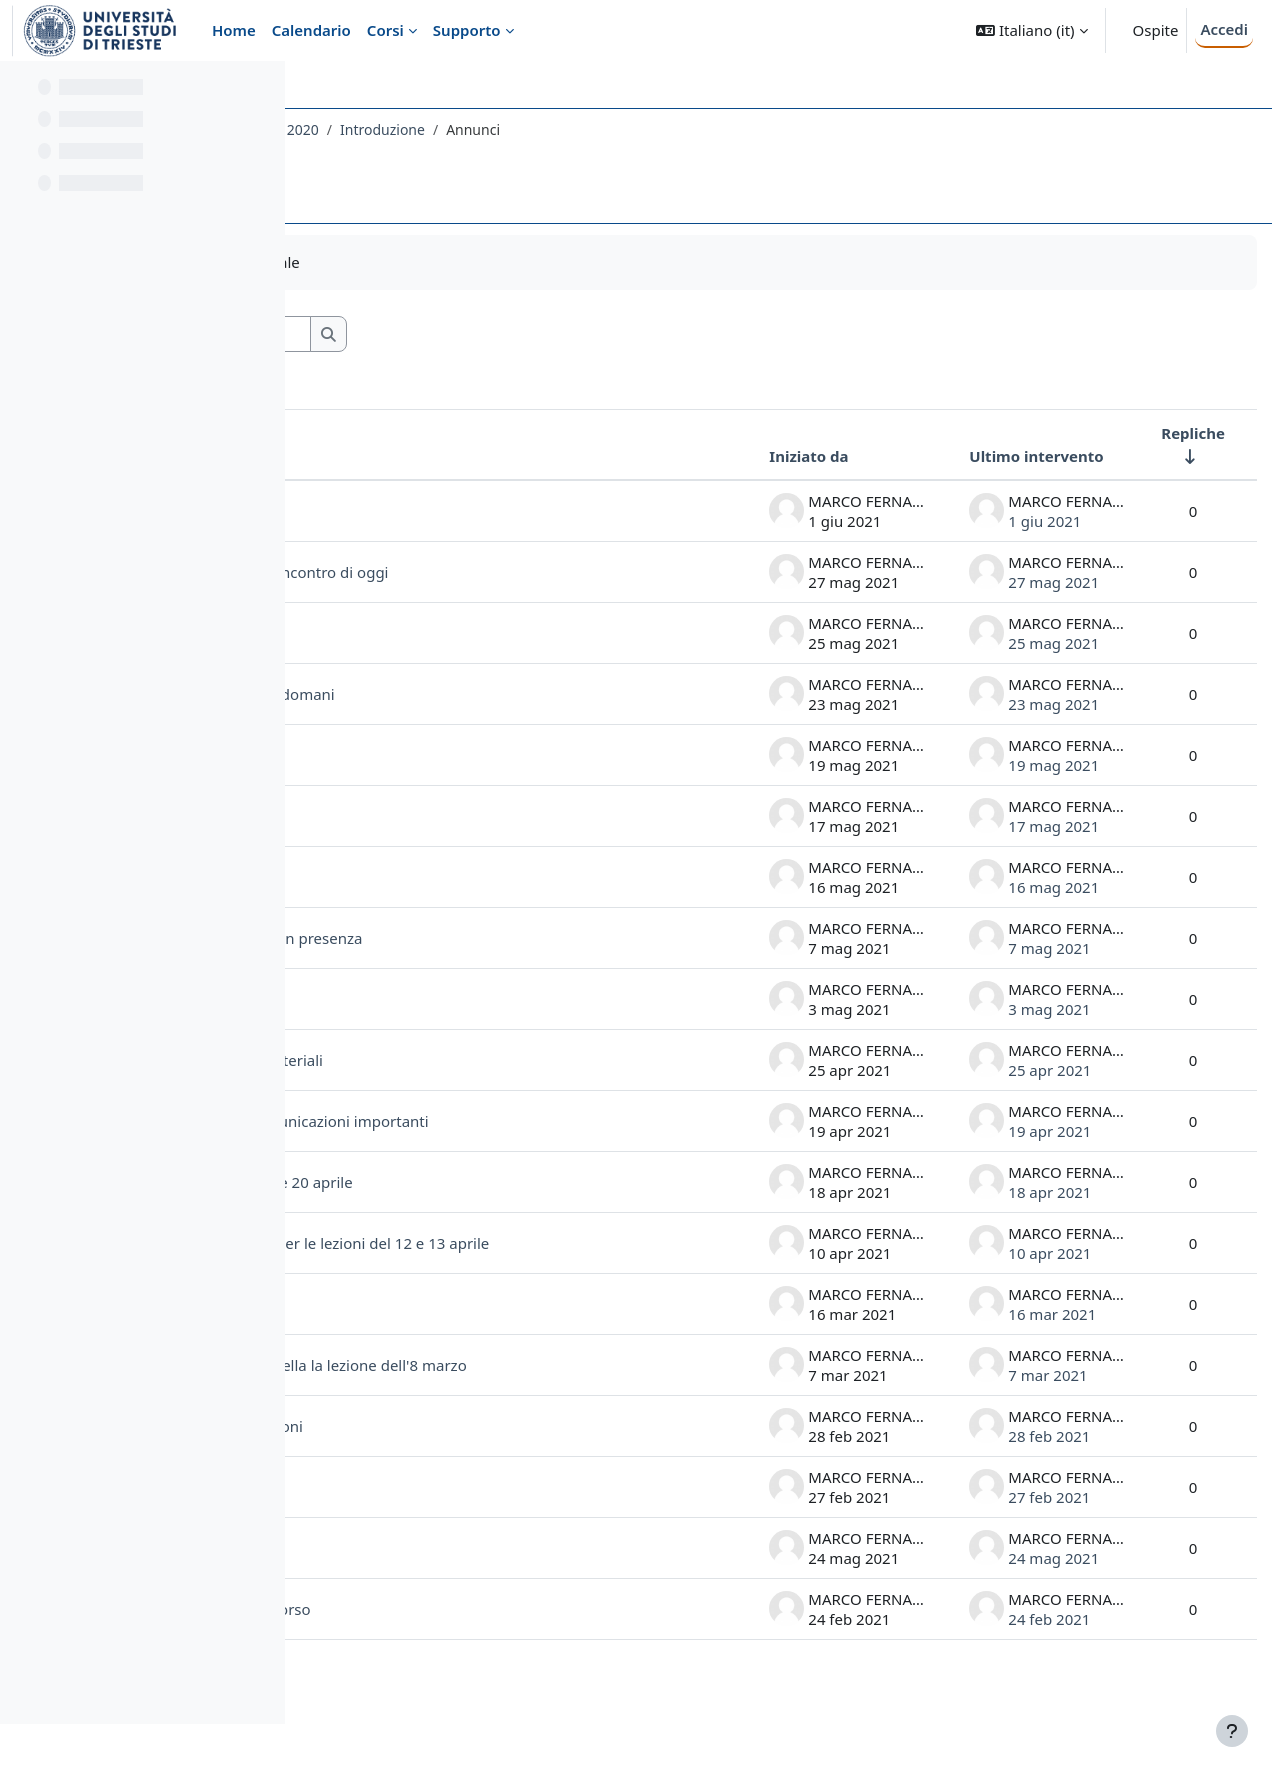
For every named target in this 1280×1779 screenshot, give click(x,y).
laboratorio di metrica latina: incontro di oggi (530, 572)
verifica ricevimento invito (463, 999)
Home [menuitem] (234, 30)
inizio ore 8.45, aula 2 (447, 816)
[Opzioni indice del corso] (261, 90)
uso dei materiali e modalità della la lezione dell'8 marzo (525, 1407)
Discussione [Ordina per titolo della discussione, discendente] (392, 456)
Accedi (1224, 29)
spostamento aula (411, 1599)
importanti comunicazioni (463, 633)
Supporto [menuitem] (467, 30)
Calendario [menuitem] (311, 30)
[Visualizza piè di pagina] (1232, 1731)
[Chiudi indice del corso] (21, 90)
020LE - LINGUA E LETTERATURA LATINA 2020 (472, 129)
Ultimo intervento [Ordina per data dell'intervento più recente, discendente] (988, 456)
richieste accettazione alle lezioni (488, 1477)
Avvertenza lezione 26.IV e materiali (498, 1060)
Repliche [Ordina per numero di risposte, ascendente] (1145, 433)
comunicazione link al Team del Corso (480, 1660)
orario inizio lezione (441, 1338)
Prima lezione (420, 1538)
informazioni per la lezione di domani (504, 694)
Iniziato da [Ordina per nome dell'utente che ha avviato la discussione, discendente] (760, 456)
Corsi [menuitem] (385, 30)
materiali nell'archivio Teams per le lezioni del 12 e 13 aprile (519, 1268)
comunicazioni (423, 877)
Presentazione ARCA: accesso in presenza (517, 938)
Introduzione (683, 129)
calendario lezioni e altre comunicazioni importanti (511, 1129)
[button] (1031, 30)
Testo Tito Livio (425, 511)
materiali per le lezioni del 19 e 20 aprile (513, 1199)
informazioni (417, 755)
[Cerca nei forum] (489, 334)
